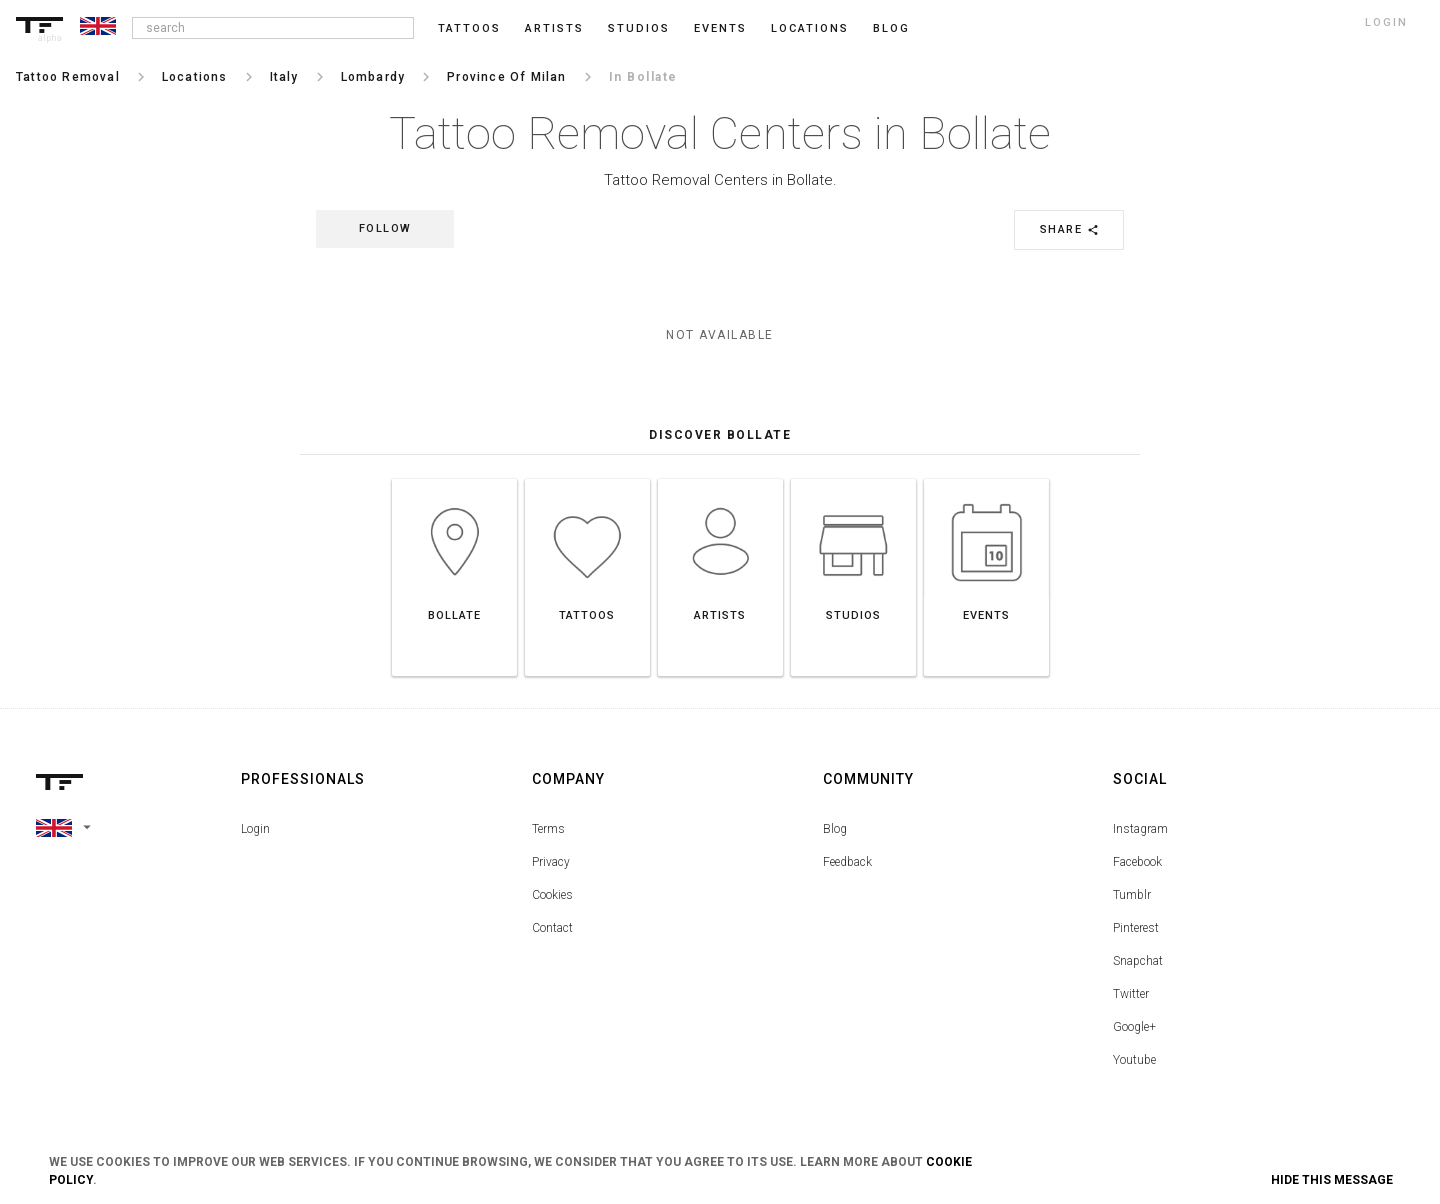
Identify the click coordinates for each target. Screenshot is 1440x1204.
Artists (554, 28)
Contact (552, 928)
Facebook (1137, 862)
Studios (639, 28)
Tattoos (469, 28)
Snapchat (1138, 961)
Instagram (1140, 829)
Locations (810, 28)
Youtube (1134, 1060)
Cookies (552, 895)
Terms (548, 829)
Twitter (1131, 994)
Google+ (1134, 1027)
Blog (835, 829)
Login (255, 829)
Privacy (551, 862)
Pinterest (1136, 928)
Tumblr (1132, 895)
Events (720, 28)
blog (891, 28)
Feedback (847, 862)
